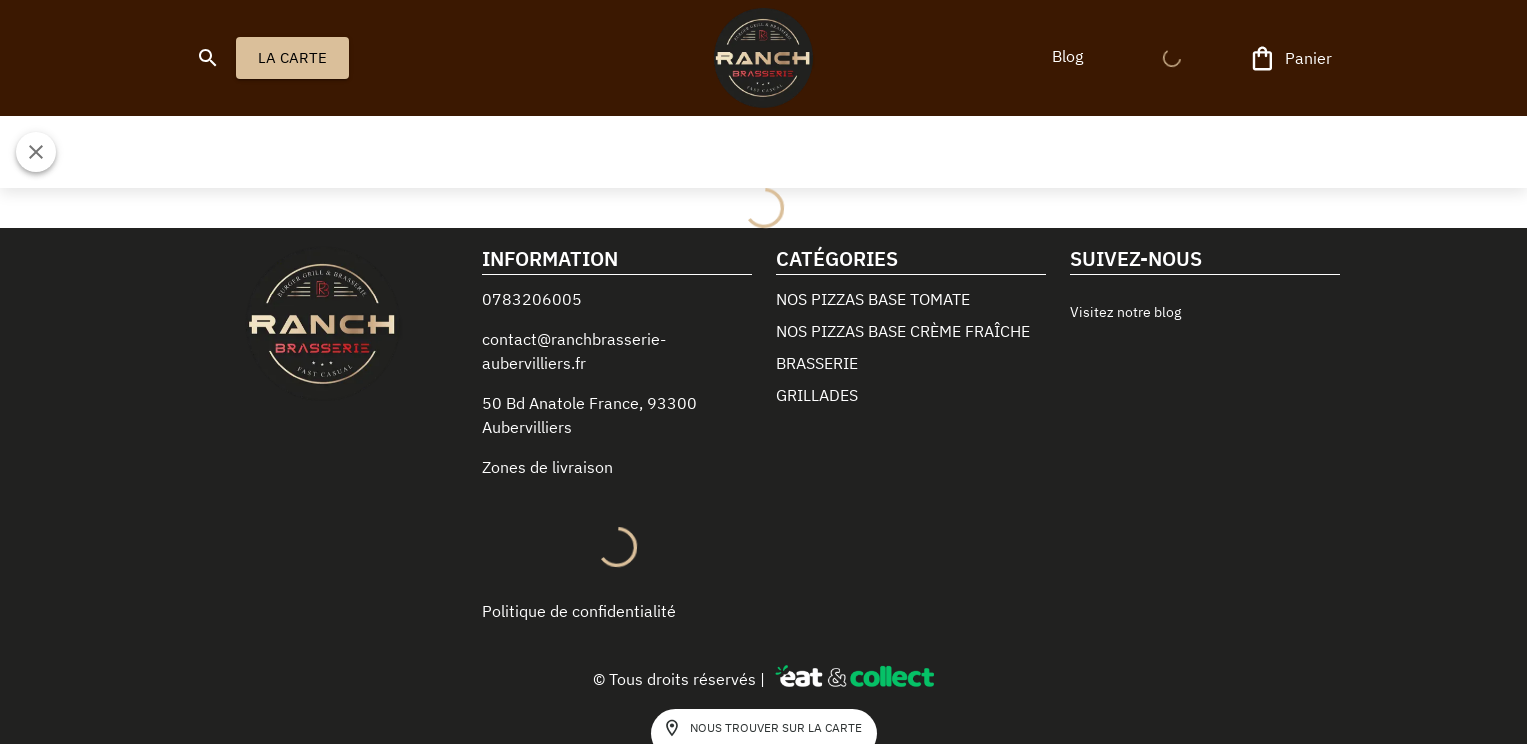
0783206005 (532, 299)
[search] (208, 58)
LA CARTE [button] (292, 58)
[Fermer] (36, 152)
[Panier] (1292, 58)
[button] (1068, 56)
